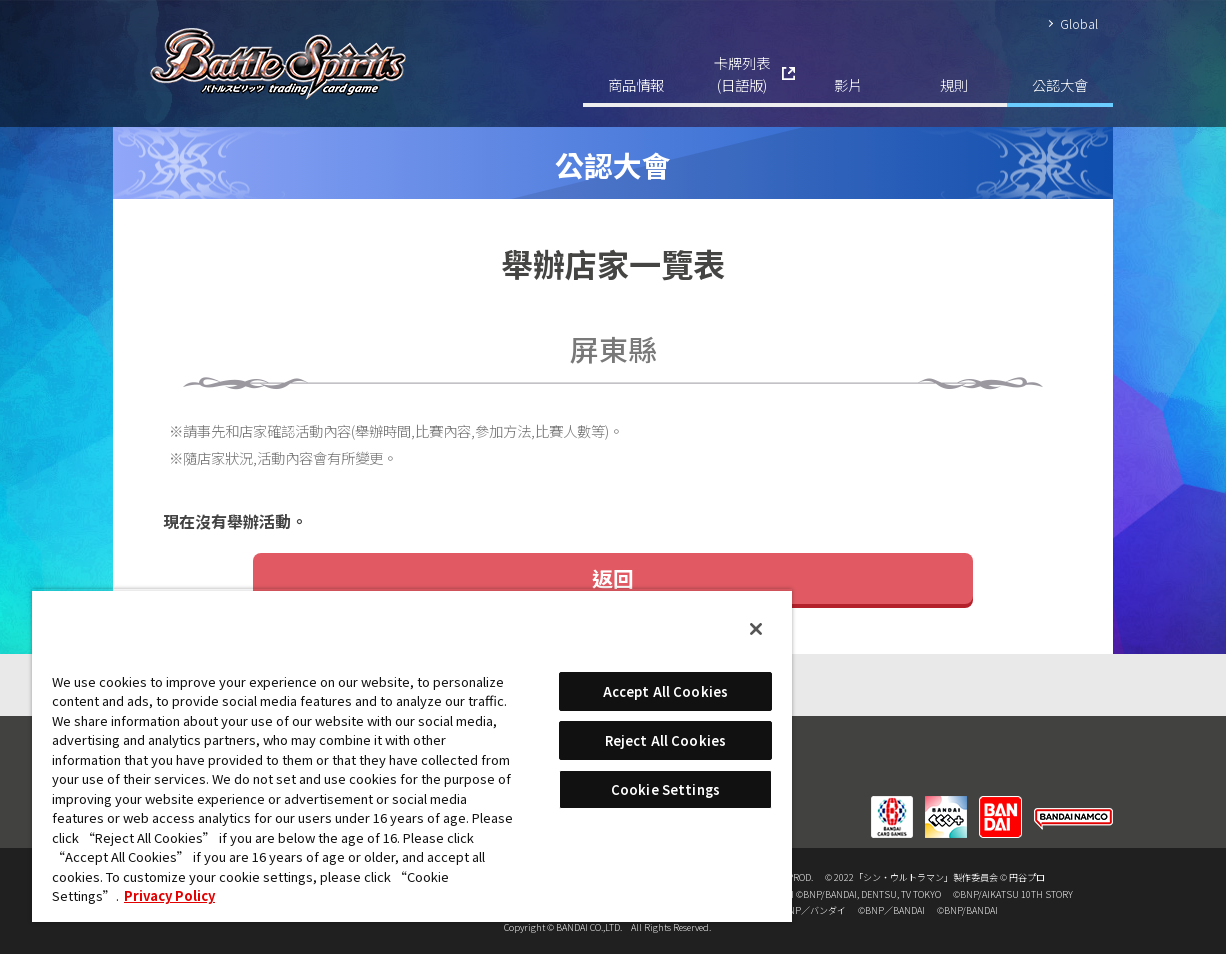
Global (1079, 23)
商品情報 (636, 84)
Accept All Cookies (665, 691)
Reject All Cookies (665, 740)
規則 (954, 84)
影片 (848, 84)
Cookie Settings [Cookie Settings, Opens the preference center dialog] (665, 789)
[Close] (756, 629)
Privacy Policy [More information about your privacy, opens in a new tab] (169, 895)
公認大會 (1060, 84)
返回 (613, 578)
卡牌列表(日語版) (742, 73)
